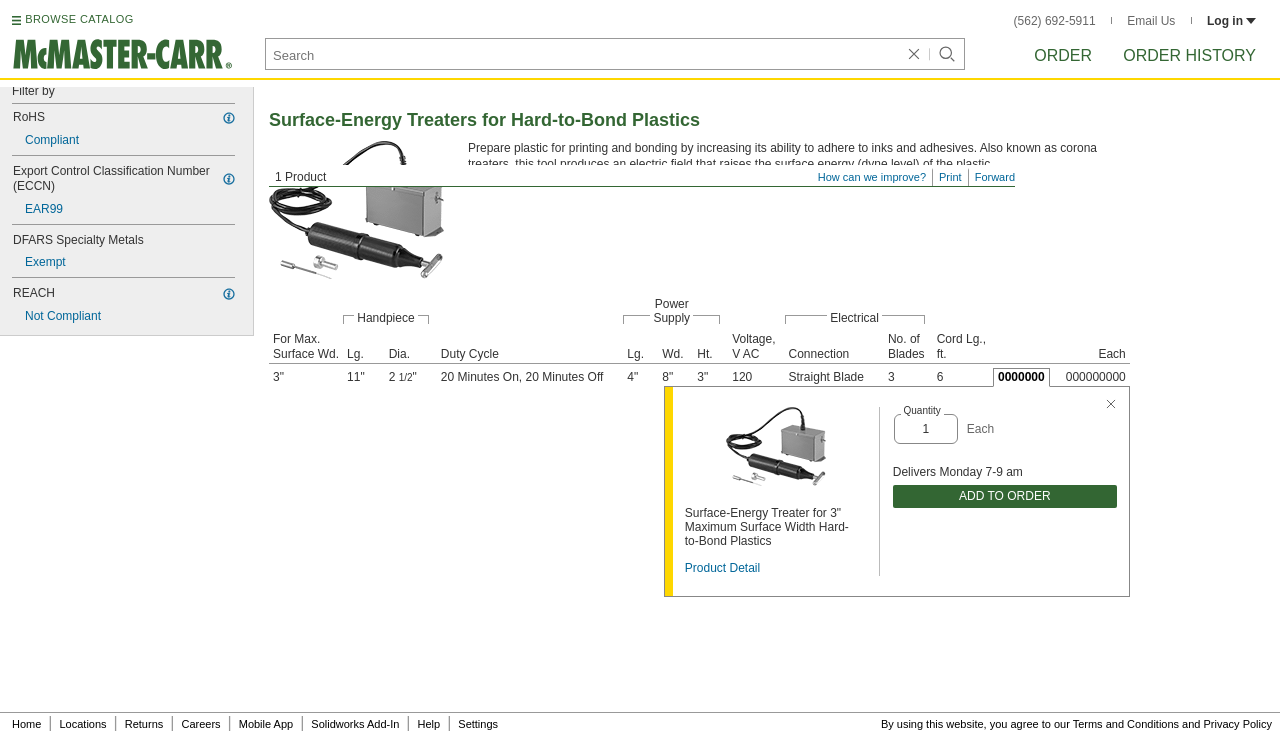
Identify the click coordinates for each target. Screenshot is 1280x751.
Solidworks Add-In (355, 724)
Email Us (1151, 21)
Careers (200, 724)
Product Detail (722, 568)
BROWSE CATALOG (79, 19)
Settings (478, 724)
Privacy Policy (1238, 724)
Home (26, 724)
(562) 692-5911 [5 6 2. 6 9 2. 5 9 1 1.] (1055, 21)
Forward (995, 177)
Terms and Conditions (1126, 724)
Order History (1189, 55)
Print (950, 177)
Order (1063, 55)
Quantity (922, 410)
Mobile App (266, 724)
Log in (1231, 21)
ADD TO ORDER (1005, 496)
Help (429, 724)
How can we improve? (872, 177)
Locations (83, 724)
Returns (144, 724)
